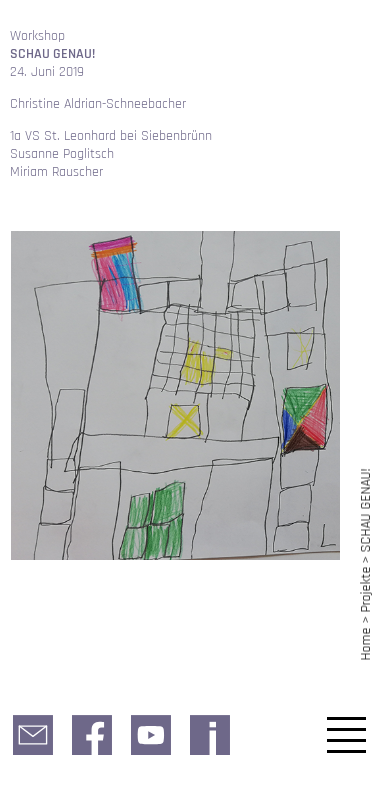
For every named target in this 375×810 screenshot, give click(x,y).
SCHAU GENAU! (366, 510)
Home (366, 643)
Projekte (366, 590)
